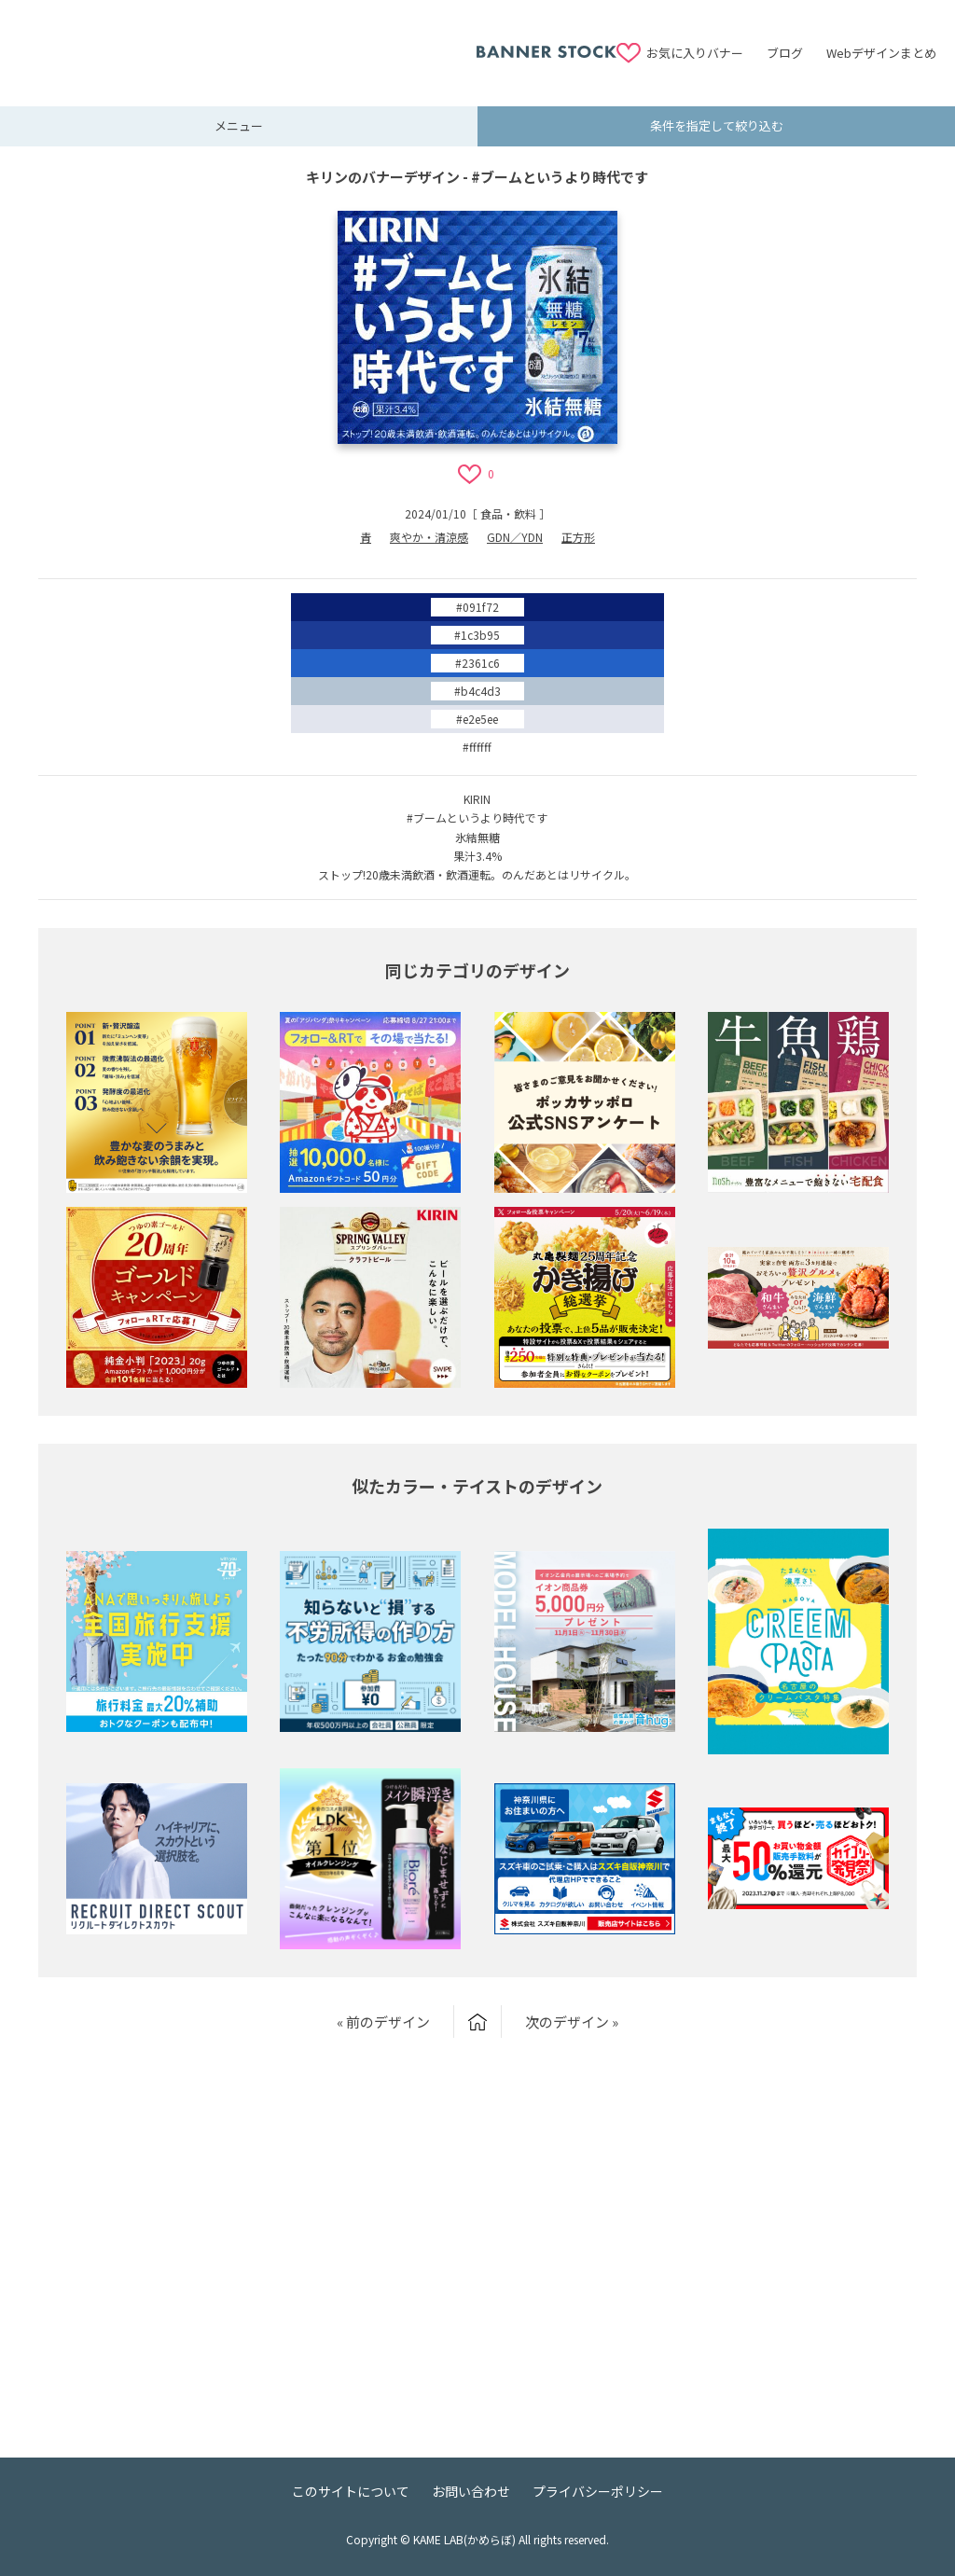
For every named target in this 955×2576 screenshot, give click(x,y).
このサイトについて (350, 2491)
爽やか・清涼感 (429, 537)
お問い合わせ (471, 2491)
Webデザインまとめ (881, 53)
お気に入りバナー (694, 53)
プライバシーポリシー (598, 2491)
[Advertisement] (247, 42)
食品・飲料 (508, 513)
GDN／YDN (515, 537)
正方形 (578, 537)
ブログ (785, 53)
